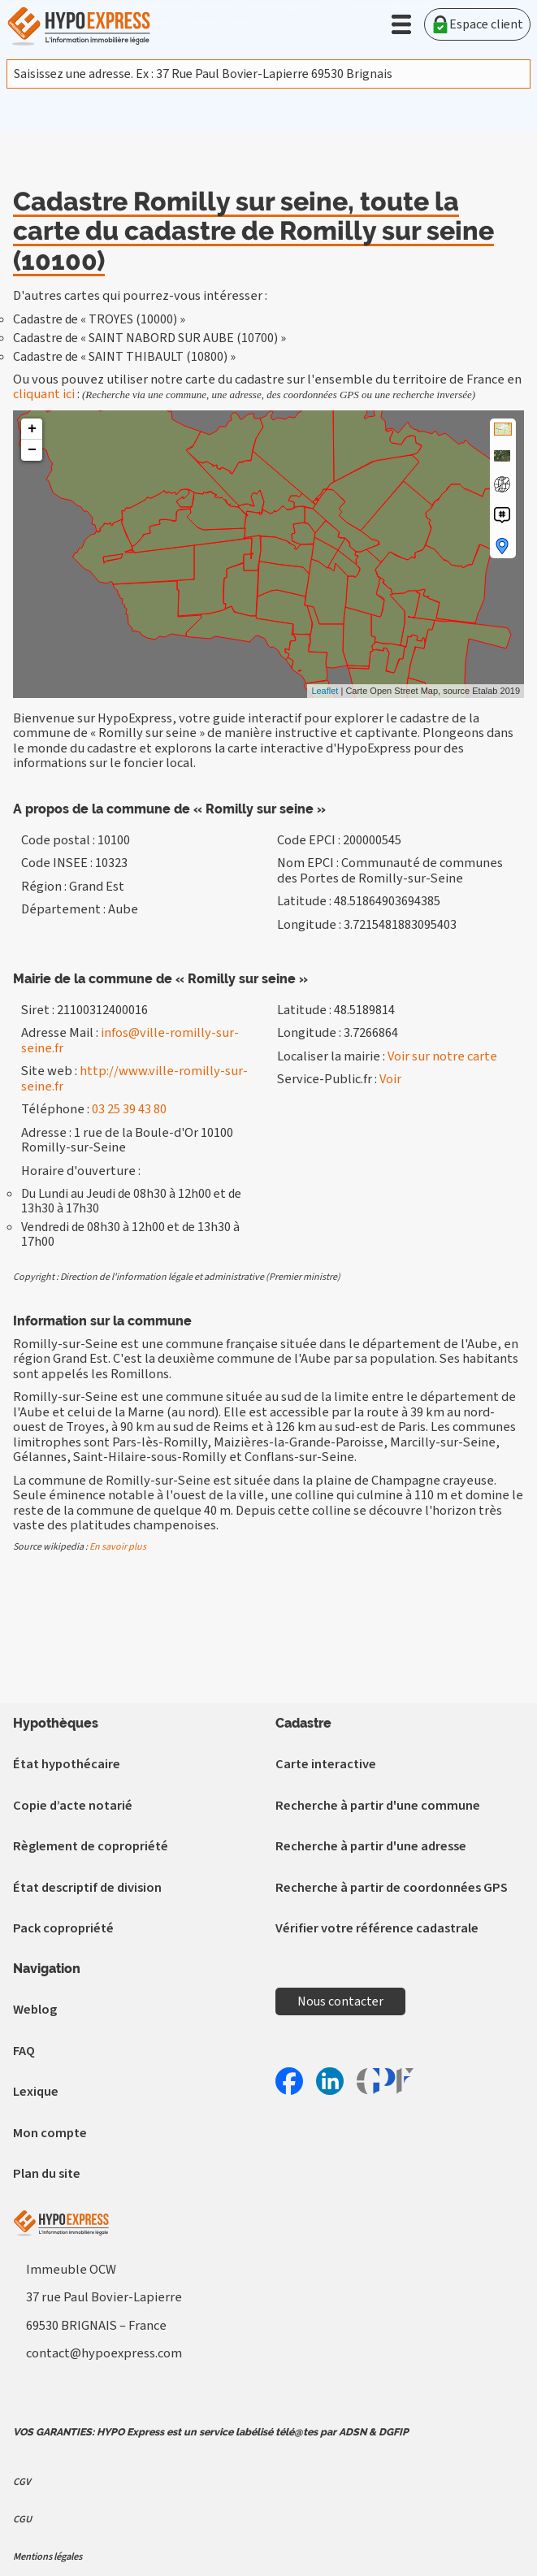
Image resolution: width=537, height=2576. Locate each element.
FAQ (24, 2051)
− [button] (32, 450)
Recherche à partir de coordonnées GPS (391, 1887)
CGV (22, 2481)
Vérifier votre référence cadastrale (377, 1928)
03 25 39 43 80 (129, 1109)
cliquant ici (44, 394)
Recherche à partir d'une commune (377, 1805)
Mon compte (50, 2133)
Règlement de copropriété (90, 1846)
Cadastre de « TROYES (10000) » (99, 319)
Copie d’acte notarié (72, 1805)
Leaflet (324, 691)
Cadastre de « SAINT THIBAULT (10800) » (124, 357)
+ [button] (32, 429)
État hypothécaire (66, 1764)
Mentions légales (47, 2556)
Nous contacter (340, 2001)
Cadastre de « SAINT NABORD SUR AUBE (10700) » (149, 338)
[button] (401, 24)
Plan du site (46, 2174)
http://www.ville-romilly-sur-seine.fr (134, 1078)
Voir (390, 1079)
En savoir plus (117, 1547)
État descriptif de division (87, 1887)
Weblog (35, 2009)
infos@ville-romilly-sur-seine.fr (130, 1040)
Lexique (35, 2091)
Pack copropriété (63, 1928)
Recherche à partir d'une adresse (370, 1846)
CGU (22, 2519)
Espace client (477, 24)
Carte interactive (325, 1764)
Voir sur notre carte (442, 1056)
